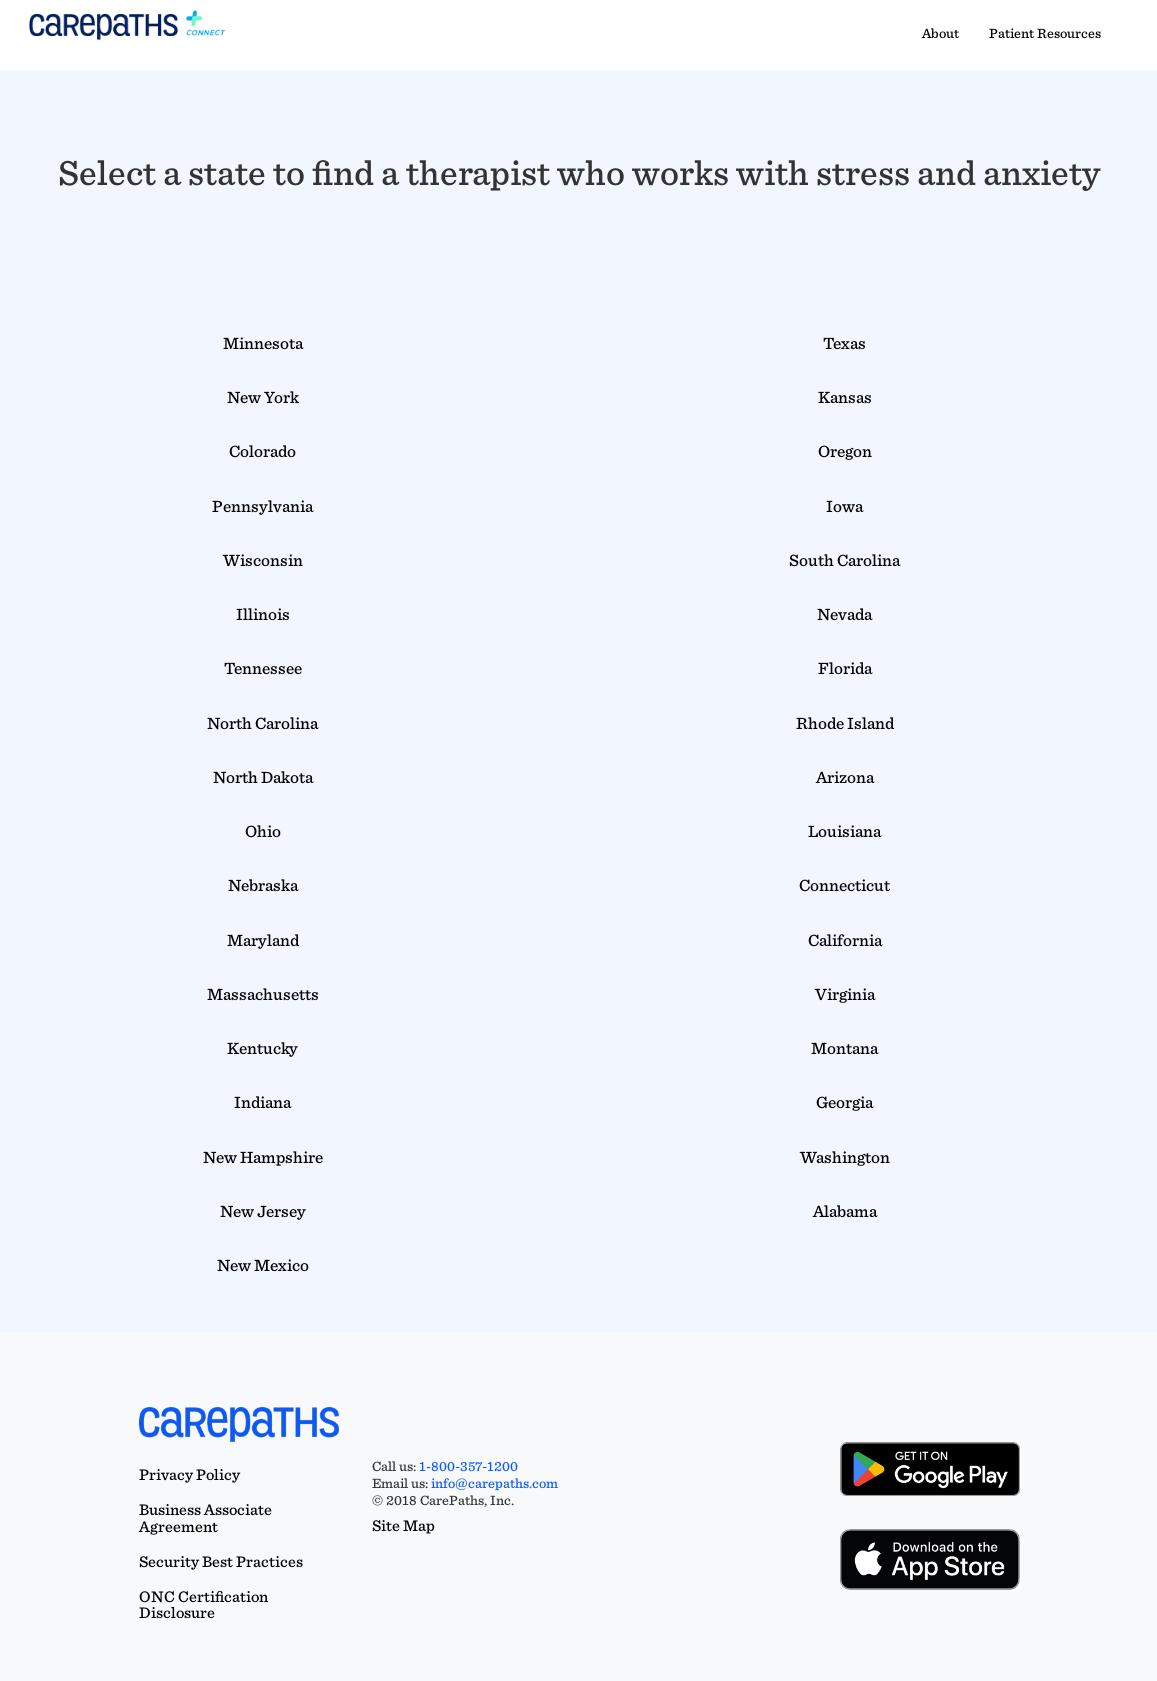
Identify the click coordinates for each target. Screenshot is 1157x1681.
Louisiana (844, 831)
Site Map (403, 1525)
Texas (844, 343)
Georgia (844, 1102)
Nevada (844, 614)
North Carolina (262, 723)
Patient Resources (1045, 33)
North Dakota (263, 777)
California (845, 940)
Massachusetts (263, 994)
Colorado (262, 451)
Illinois (263, 614)
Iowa (844, 506)
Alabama (845, 1211)
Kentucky (262, 1048)
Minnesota (263, 343)
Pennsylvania (262, 506)
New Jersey (263, 1211)
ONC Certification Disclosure (203, 1605)
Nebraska (263, 885)
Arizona (845, 777)
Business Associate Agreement (205, 1518)
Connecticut (844, 885)
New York (263, 397)
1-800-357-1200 (468, 1466)
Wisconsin (263, 560)
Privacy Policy (189, 1474)
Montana (844, 1048)
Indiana (262, 1102)
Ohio (263, 831)
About (940, 33)
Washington (845, 1157)
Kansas (845, 397)
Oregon (845, 451)
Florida (845, 668)
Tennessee (263, 668)
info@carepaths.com (494, 1483)
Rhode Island (845, 723)
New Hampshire (263, 1157)
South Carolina (844, 560)
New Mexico (263, 1265)
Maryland (263, 940)
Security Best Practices (221, 1561)
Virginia (845, 994)
